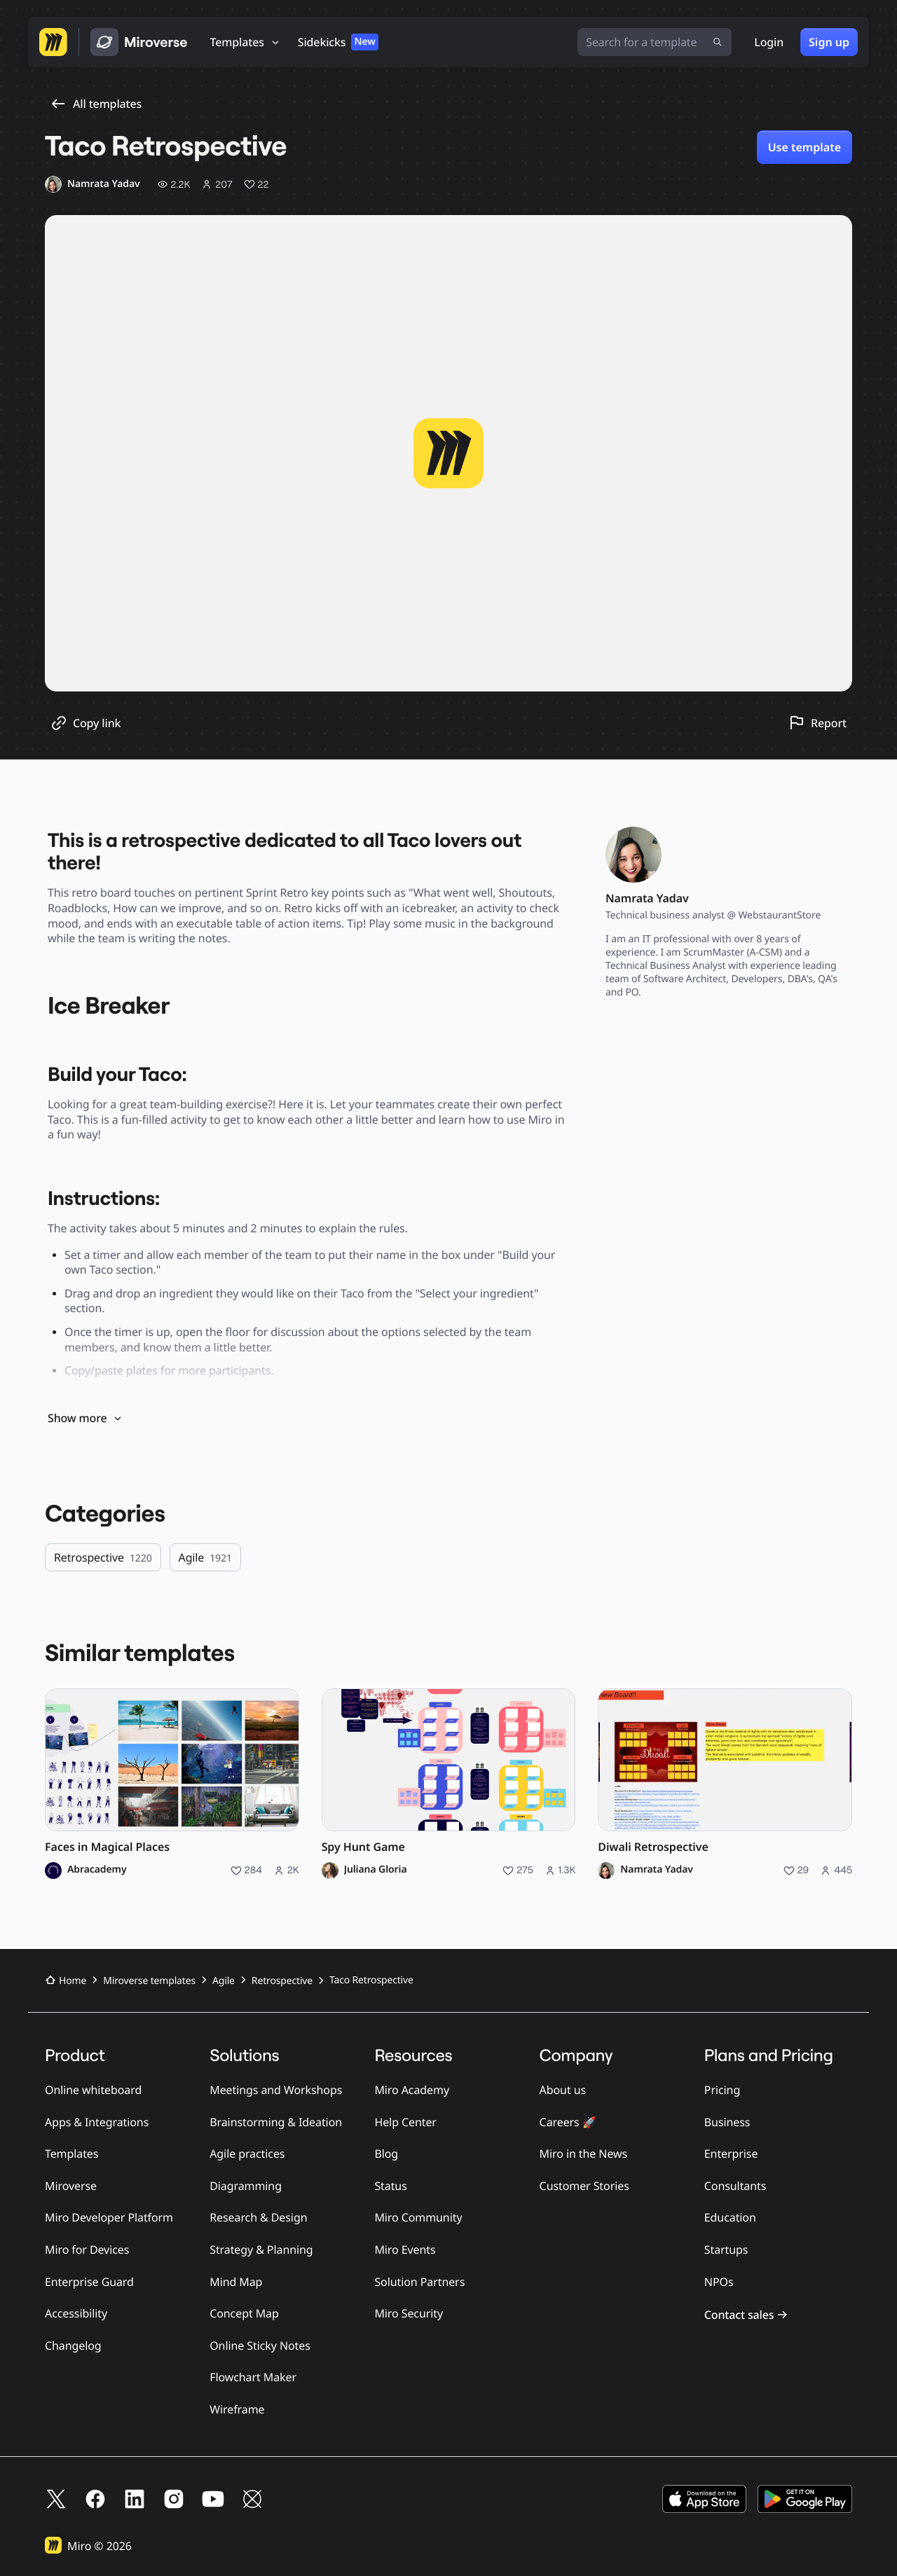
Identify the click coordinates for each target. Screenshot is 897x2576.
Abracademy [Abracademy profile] (97, 1870)
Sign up (829, 42)
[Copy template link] (85, 723)
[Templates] (246, 42)
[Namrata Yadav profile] (92, 184)
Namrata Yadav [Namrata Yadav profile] (656, 1870)
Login (768, 42)
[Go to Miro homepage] (53, 42)
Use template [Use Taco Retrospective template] (804, 147)
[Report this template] (817, 722)
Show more (85, 1418)
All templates (96, 103)
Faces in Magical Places (107, 1847)
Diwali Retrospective (653, 1847)
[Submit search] (717, 42)
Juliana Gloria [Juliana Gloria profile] (375, 1870)
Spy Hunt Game (363, 1847)
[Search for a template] (654, 42)
